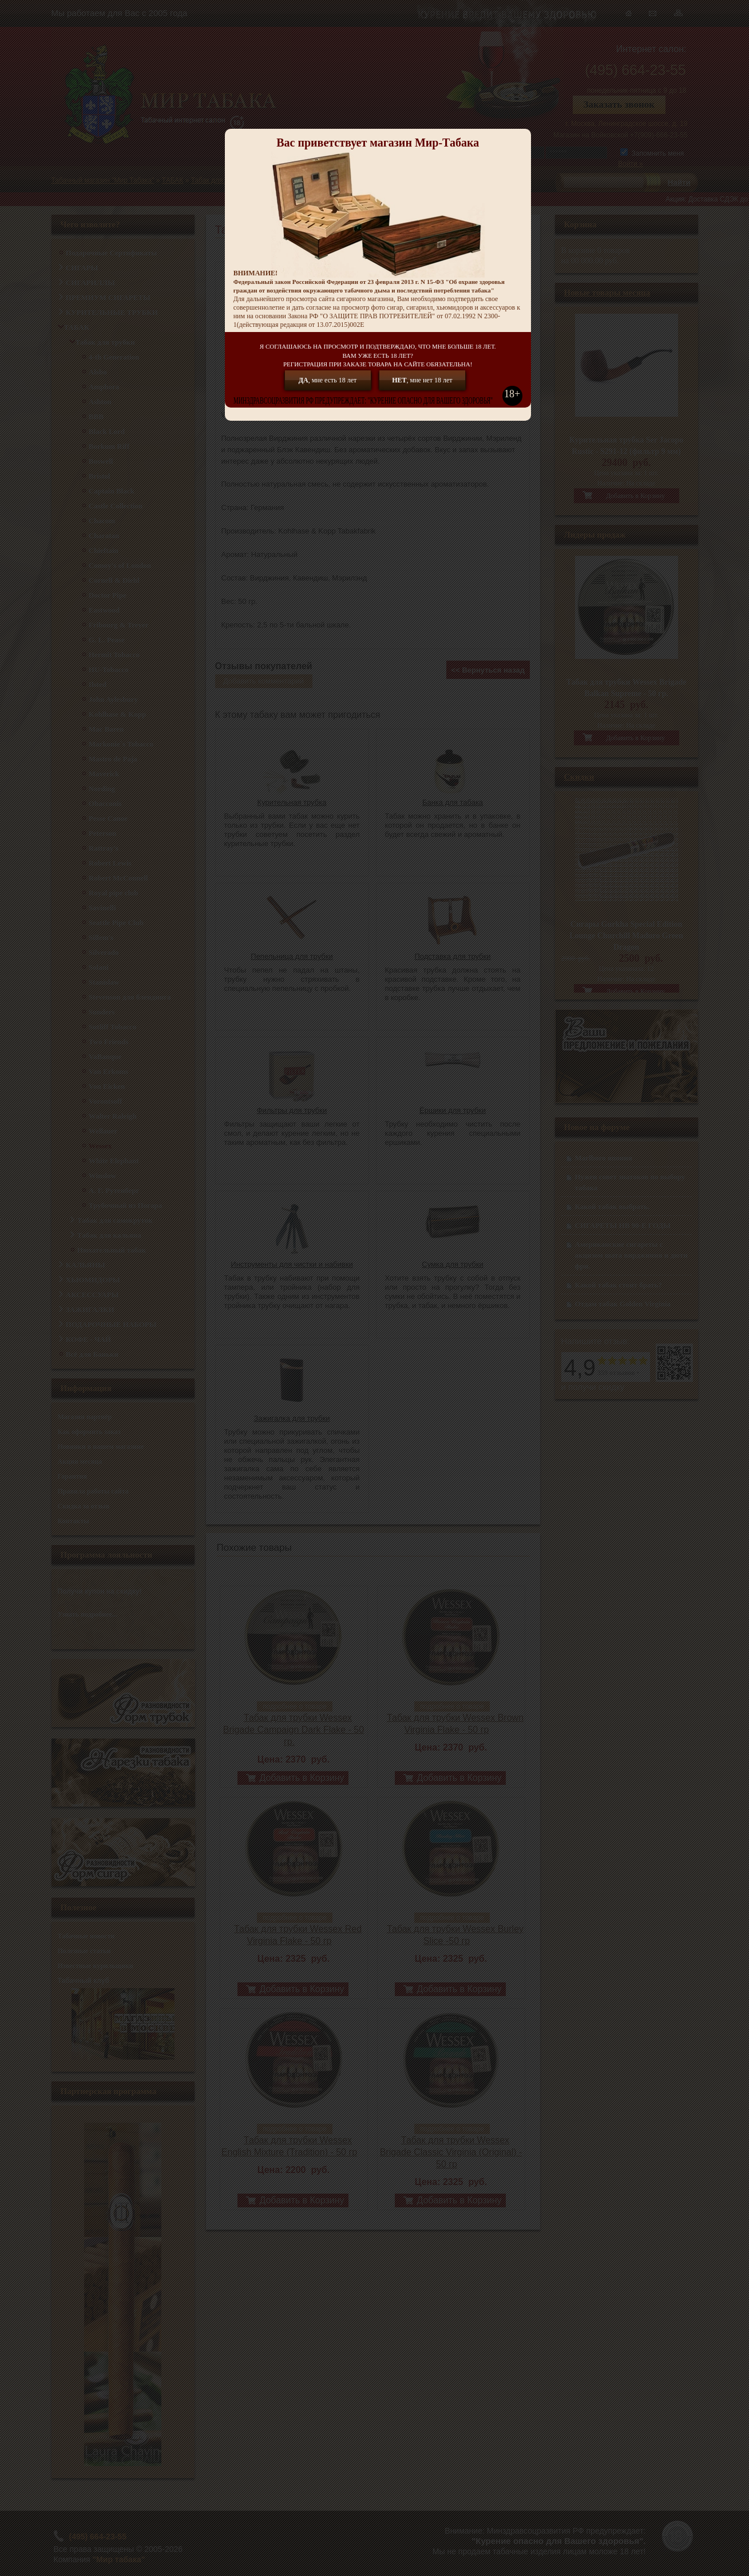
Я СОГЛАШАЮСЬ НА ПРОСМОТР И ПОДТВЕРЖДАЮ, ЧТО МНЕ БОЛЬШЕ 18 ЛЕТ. (377, 356)
